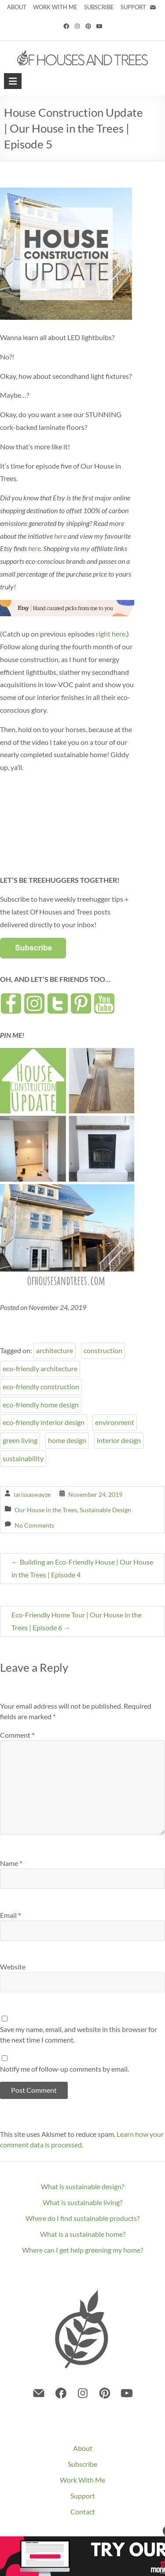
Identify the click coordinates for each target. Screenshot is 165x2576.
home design (67, 1440)
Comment (17, 1735)
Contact (82, 2511)
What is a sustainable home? (82, 2234)
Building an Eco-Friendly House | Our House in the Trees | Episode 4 (82, 1568)
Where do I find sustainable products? (82, 2218)
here (60, 536)
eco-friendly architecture (40, 1368)
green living (20, 1440)
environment (114, 1422)
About (82, 2448)
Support (82, 2495)
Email (10, 1915)
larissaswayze (32, 1494)
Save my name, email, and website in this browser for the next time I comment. (78, 2034)
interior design (119, 1440)
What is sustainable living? (82, 2202)
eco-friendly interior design (43, 1422)
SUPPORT (134, 7)
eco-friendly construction (41, 1386)
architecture (54, 1350)
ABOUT (16, 7)
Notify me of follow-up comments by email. (64, 2069)
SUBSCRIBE (99, 7)
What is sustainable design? (82, 2186)
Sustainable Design (105, 1510)
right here (110, 633)
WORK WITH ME (55, 7)
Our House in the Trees (46, 1510)
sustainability (23, 1458)
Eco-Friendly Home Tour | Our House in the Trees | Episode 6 (76, 1621)
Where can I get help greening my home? (82, 2250)
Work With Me (82, 2480)
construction (103, 1350)
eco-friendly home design (41, 1404)
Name (11, 1863)
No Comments (34, 1525)
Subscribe (82, 2464)
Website (13, 1966)
